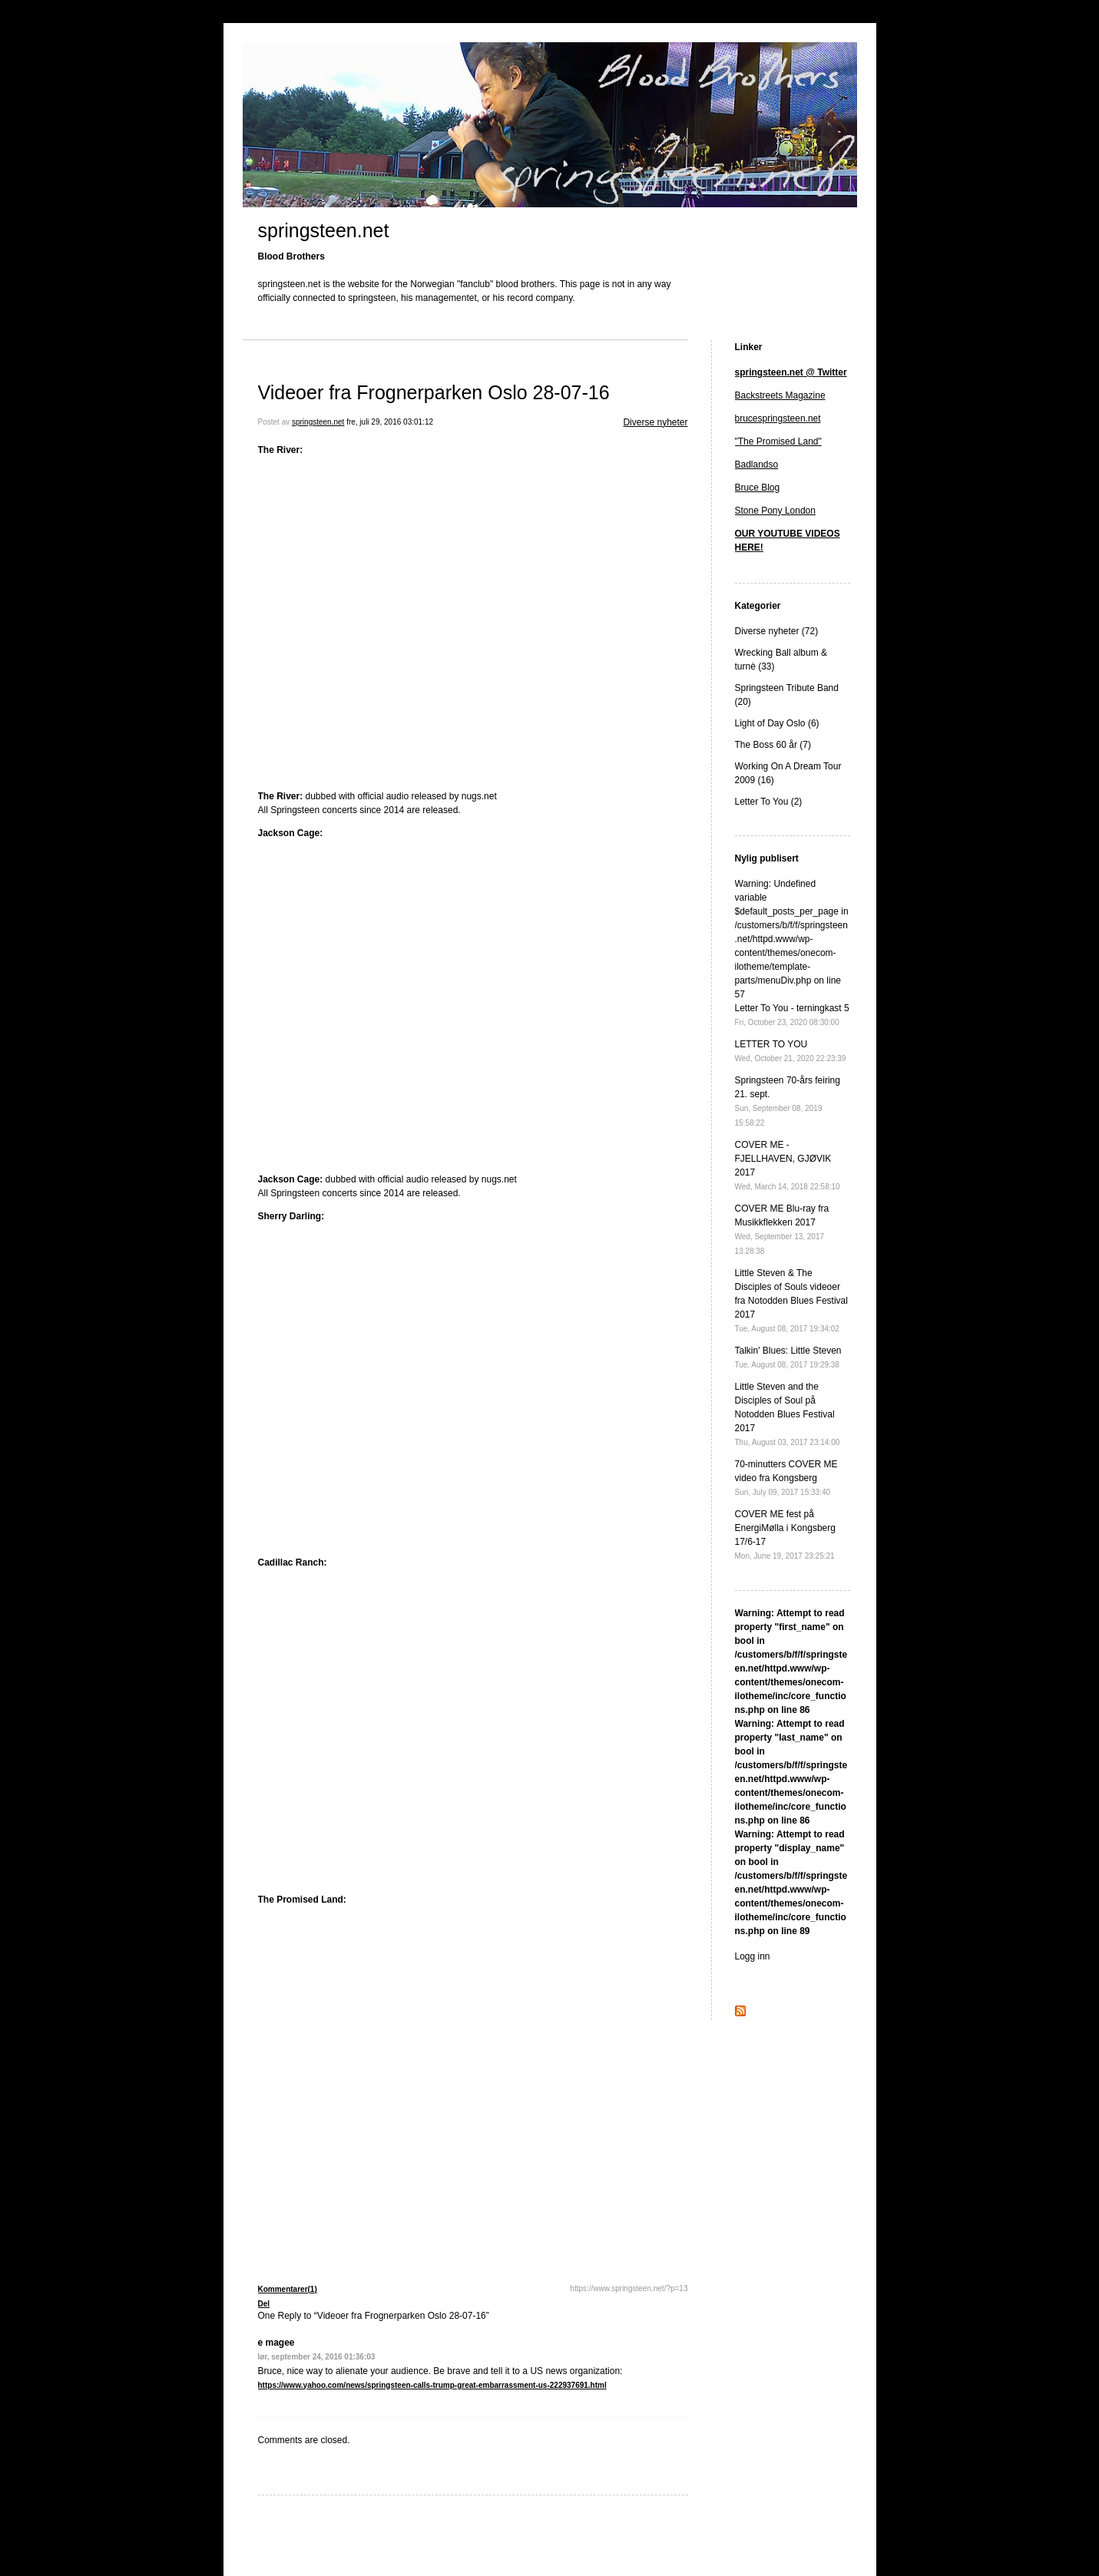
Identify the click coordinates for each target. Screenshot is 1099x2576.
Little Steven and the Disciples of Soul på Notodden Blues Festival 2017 (787, 1414)
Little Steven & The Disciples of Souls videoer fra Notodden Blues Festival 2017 (791, 1300)
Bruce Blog (757, 487)
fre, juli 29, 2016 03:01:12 (389, 422)
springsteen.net (323, 230)
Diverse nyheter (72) (777, 631)
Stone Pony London (775, 510)
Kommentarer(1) (287, 2289)
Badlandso (757, 464)
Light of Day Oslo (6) (777, 723)
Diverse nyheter (655, 422)
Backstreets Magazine (780, 395)
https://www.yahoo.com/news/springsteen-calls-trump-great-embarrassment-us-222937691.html (432, 2385)
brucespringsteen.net (778, 418)
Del (264, 2304)
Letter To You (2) (769, 801)
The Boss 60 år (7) (773, 744)
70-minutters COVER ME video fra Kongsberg (786, 1477)
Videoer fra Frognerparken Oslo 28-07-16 (434, 392)
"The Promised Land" (778, 441)
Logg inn (752, 1956)
